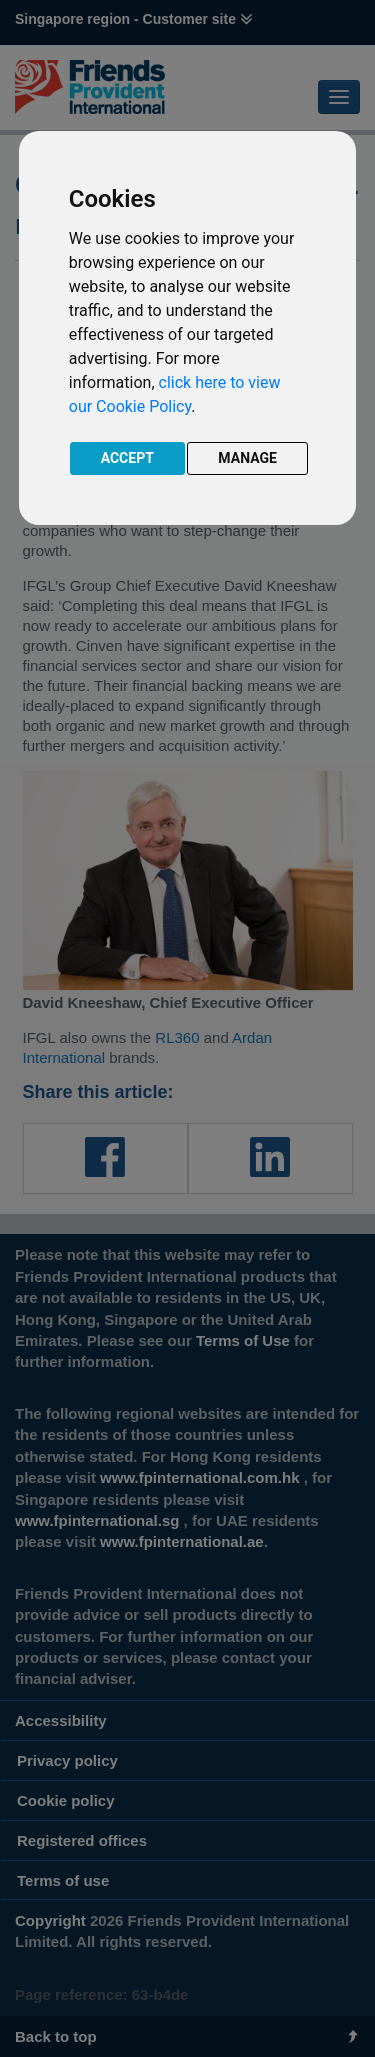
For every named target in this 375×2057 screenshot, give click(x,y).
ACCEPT (127, 458)
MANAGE (247, 458)
